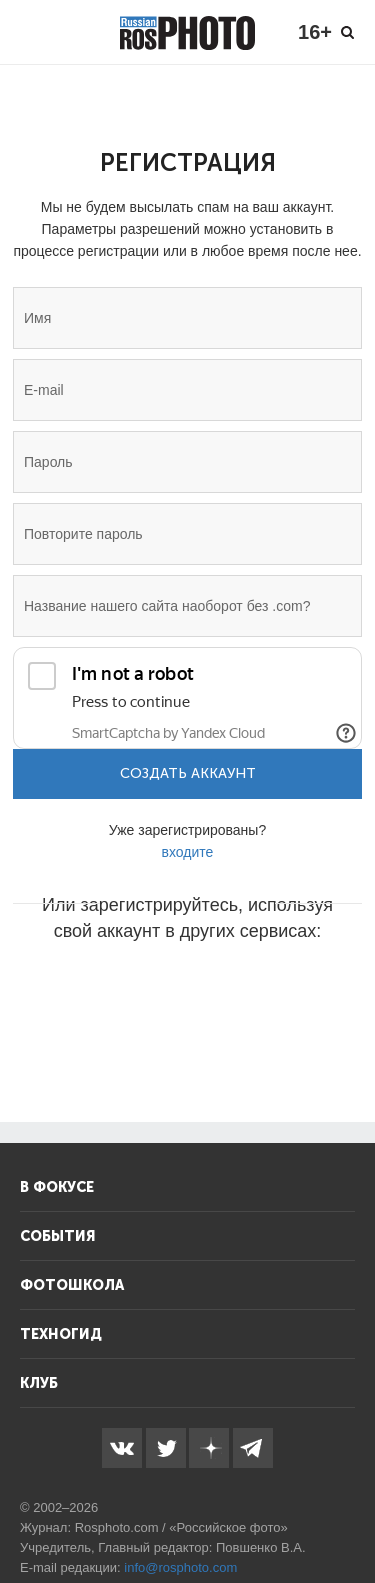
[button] (36, 991)
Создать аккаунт (188, 773)
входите (188, 852)
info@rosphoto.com (180, 1567)
